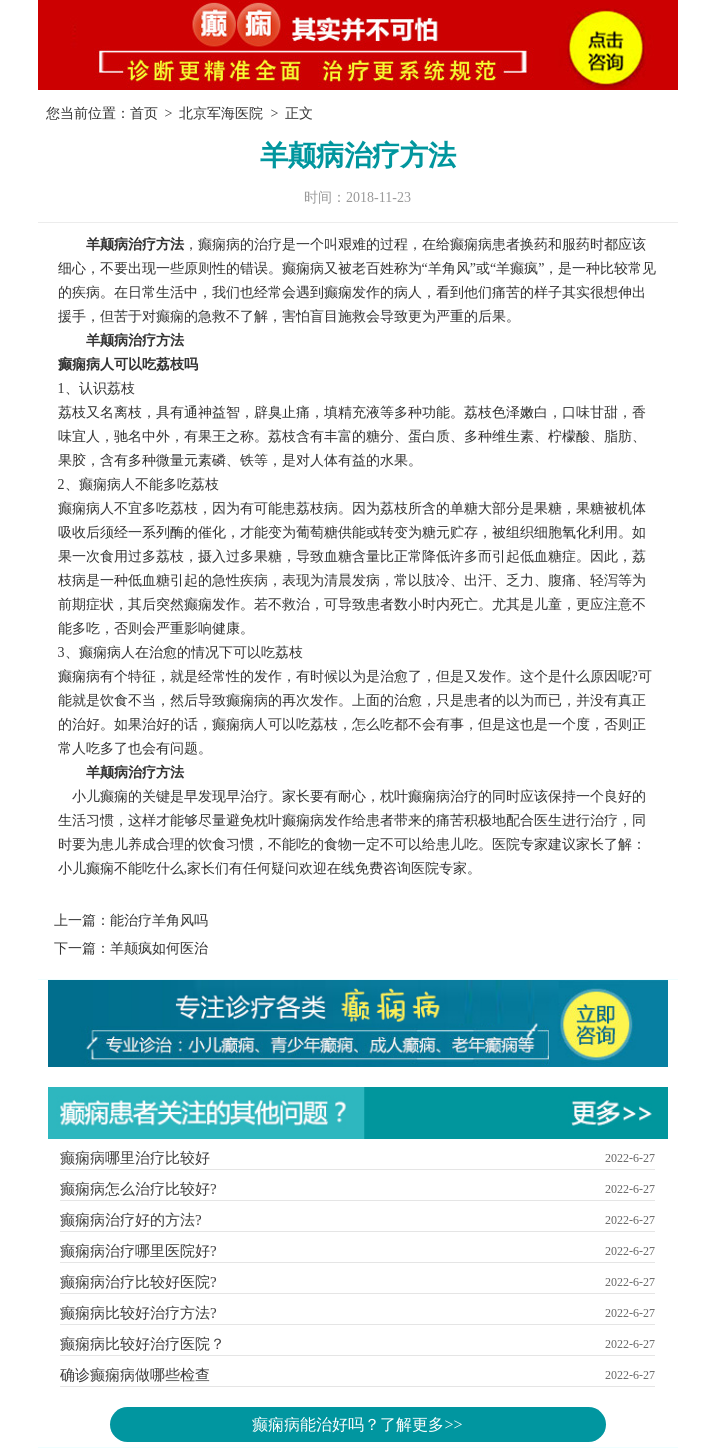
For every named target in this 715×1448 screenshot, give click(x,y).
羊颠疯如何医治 (159, 948)
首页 (144, 113)
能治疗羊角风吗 (159, 920)
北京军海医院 (221, 113)
